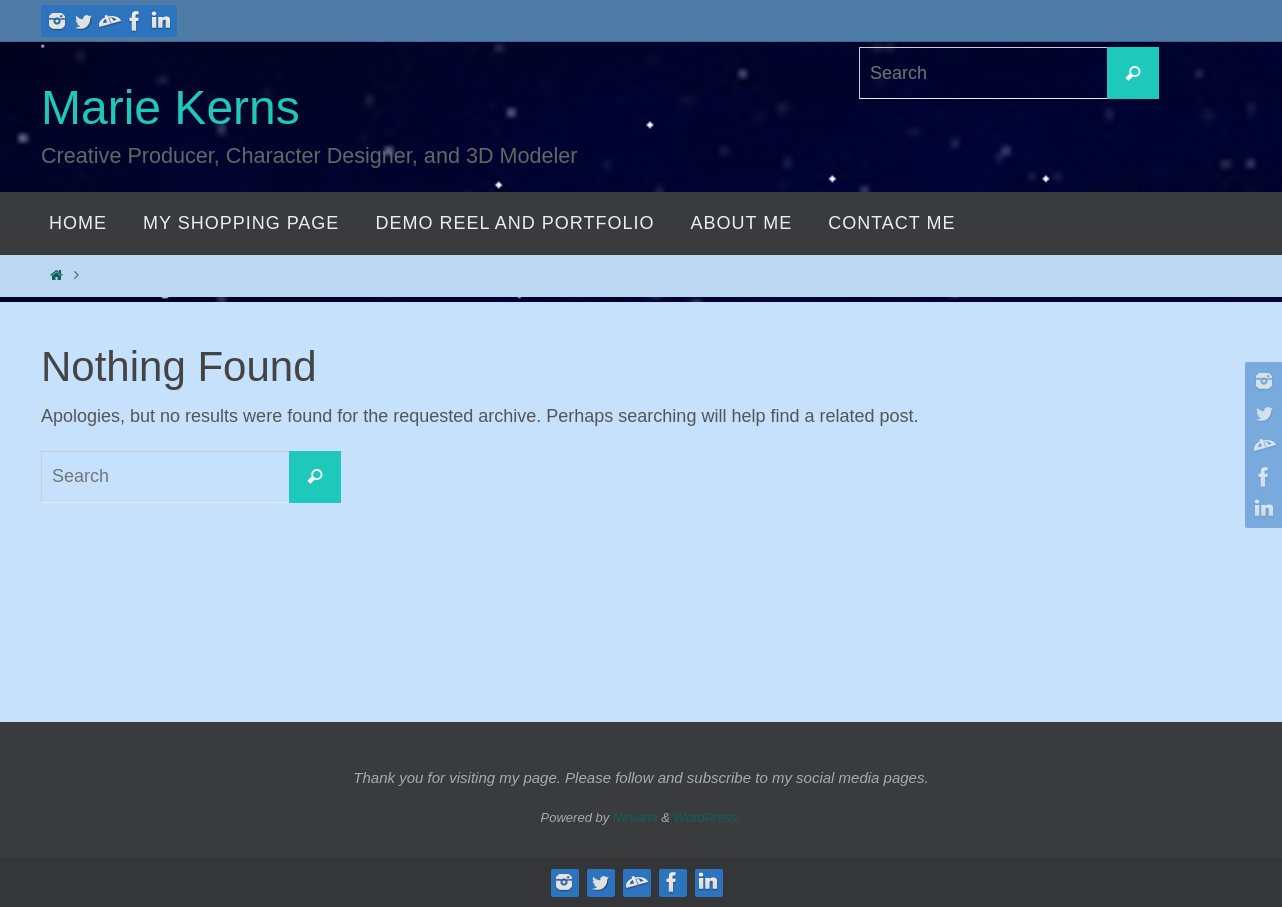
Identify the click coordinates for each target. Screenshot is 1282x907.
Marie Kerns (170, 107)
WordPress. (708, 817)
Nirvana (635, 817)
